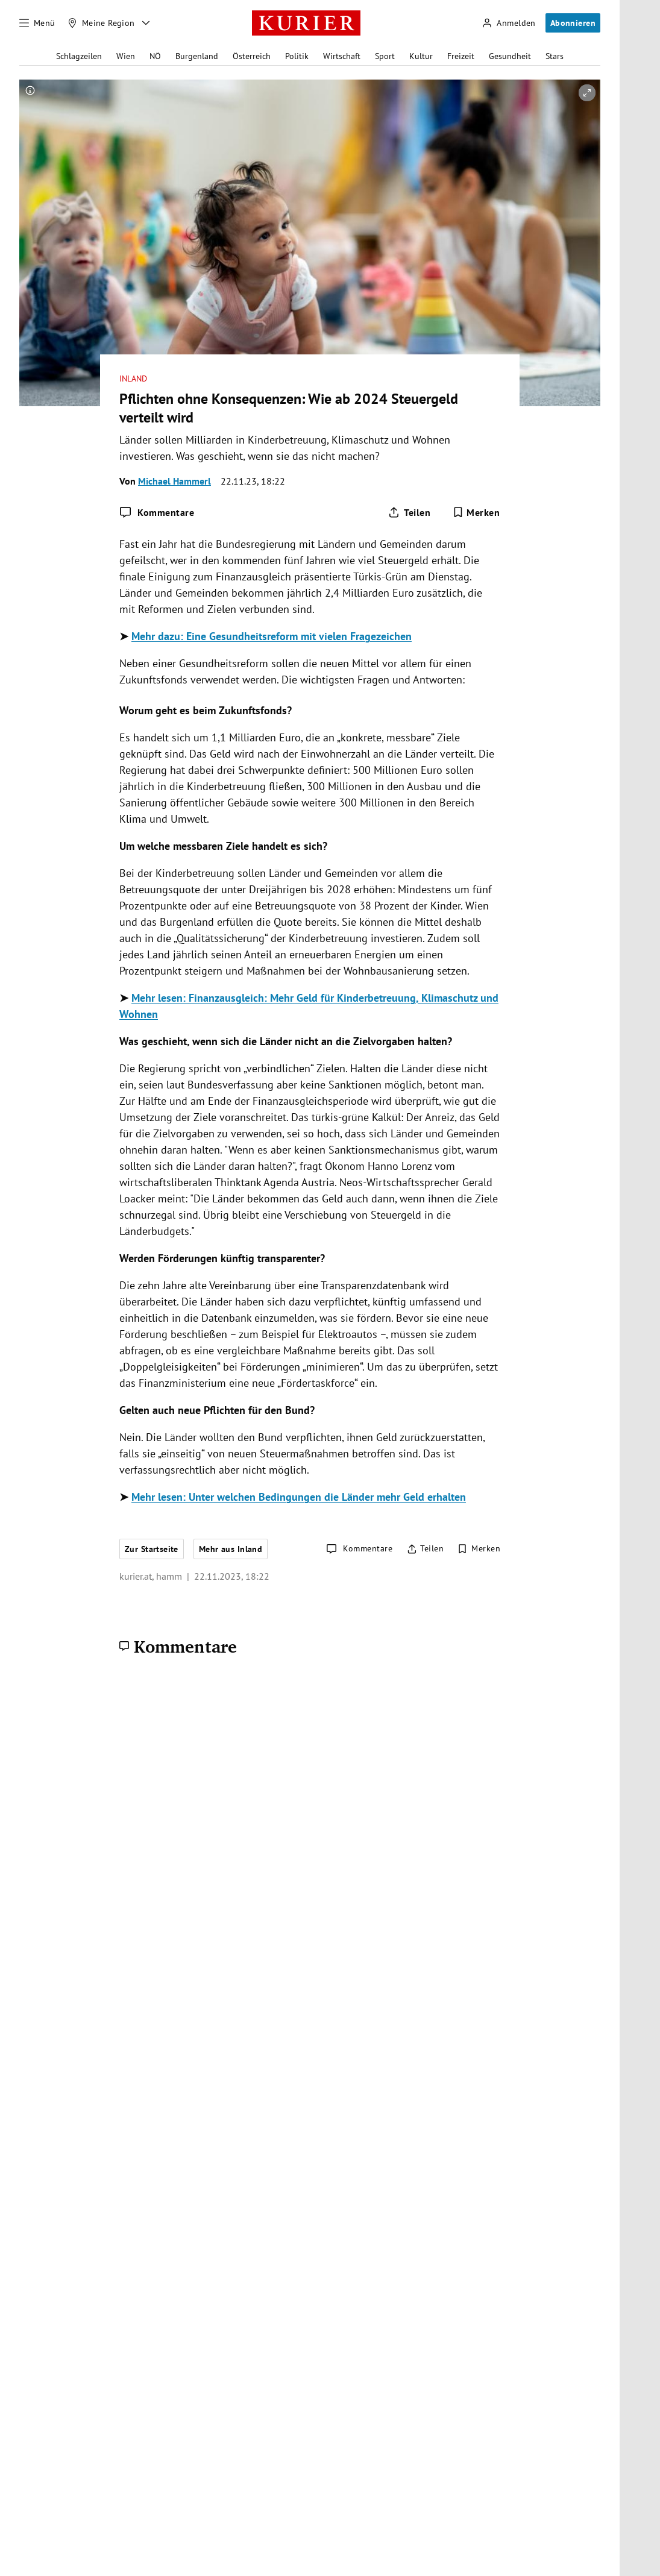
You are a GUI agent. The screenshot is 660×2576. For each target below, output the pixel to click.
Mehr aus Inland (230, 1549)
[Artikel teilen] (409, 512)
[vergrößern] (587, 92)
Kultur (421, 56)
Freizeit (460, 56)
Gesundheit (510, 56)
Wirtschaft (341, 56)
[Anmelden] (508, 23)
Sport (385, 56)
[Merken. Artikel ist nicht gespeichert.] (476, 512)
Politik (297, 56)
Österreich (252, 56)
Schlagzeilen (79, 56)
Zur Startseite (151, 1549)
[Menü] (37, 23)
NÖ (155, 56)
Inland (133, 379)
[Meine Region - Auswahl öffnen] (145, 22)
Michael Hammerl (174, 481)
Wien (125, 56)
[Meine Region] (101, 23)
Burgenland (196, 56)
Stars (554, 56)
